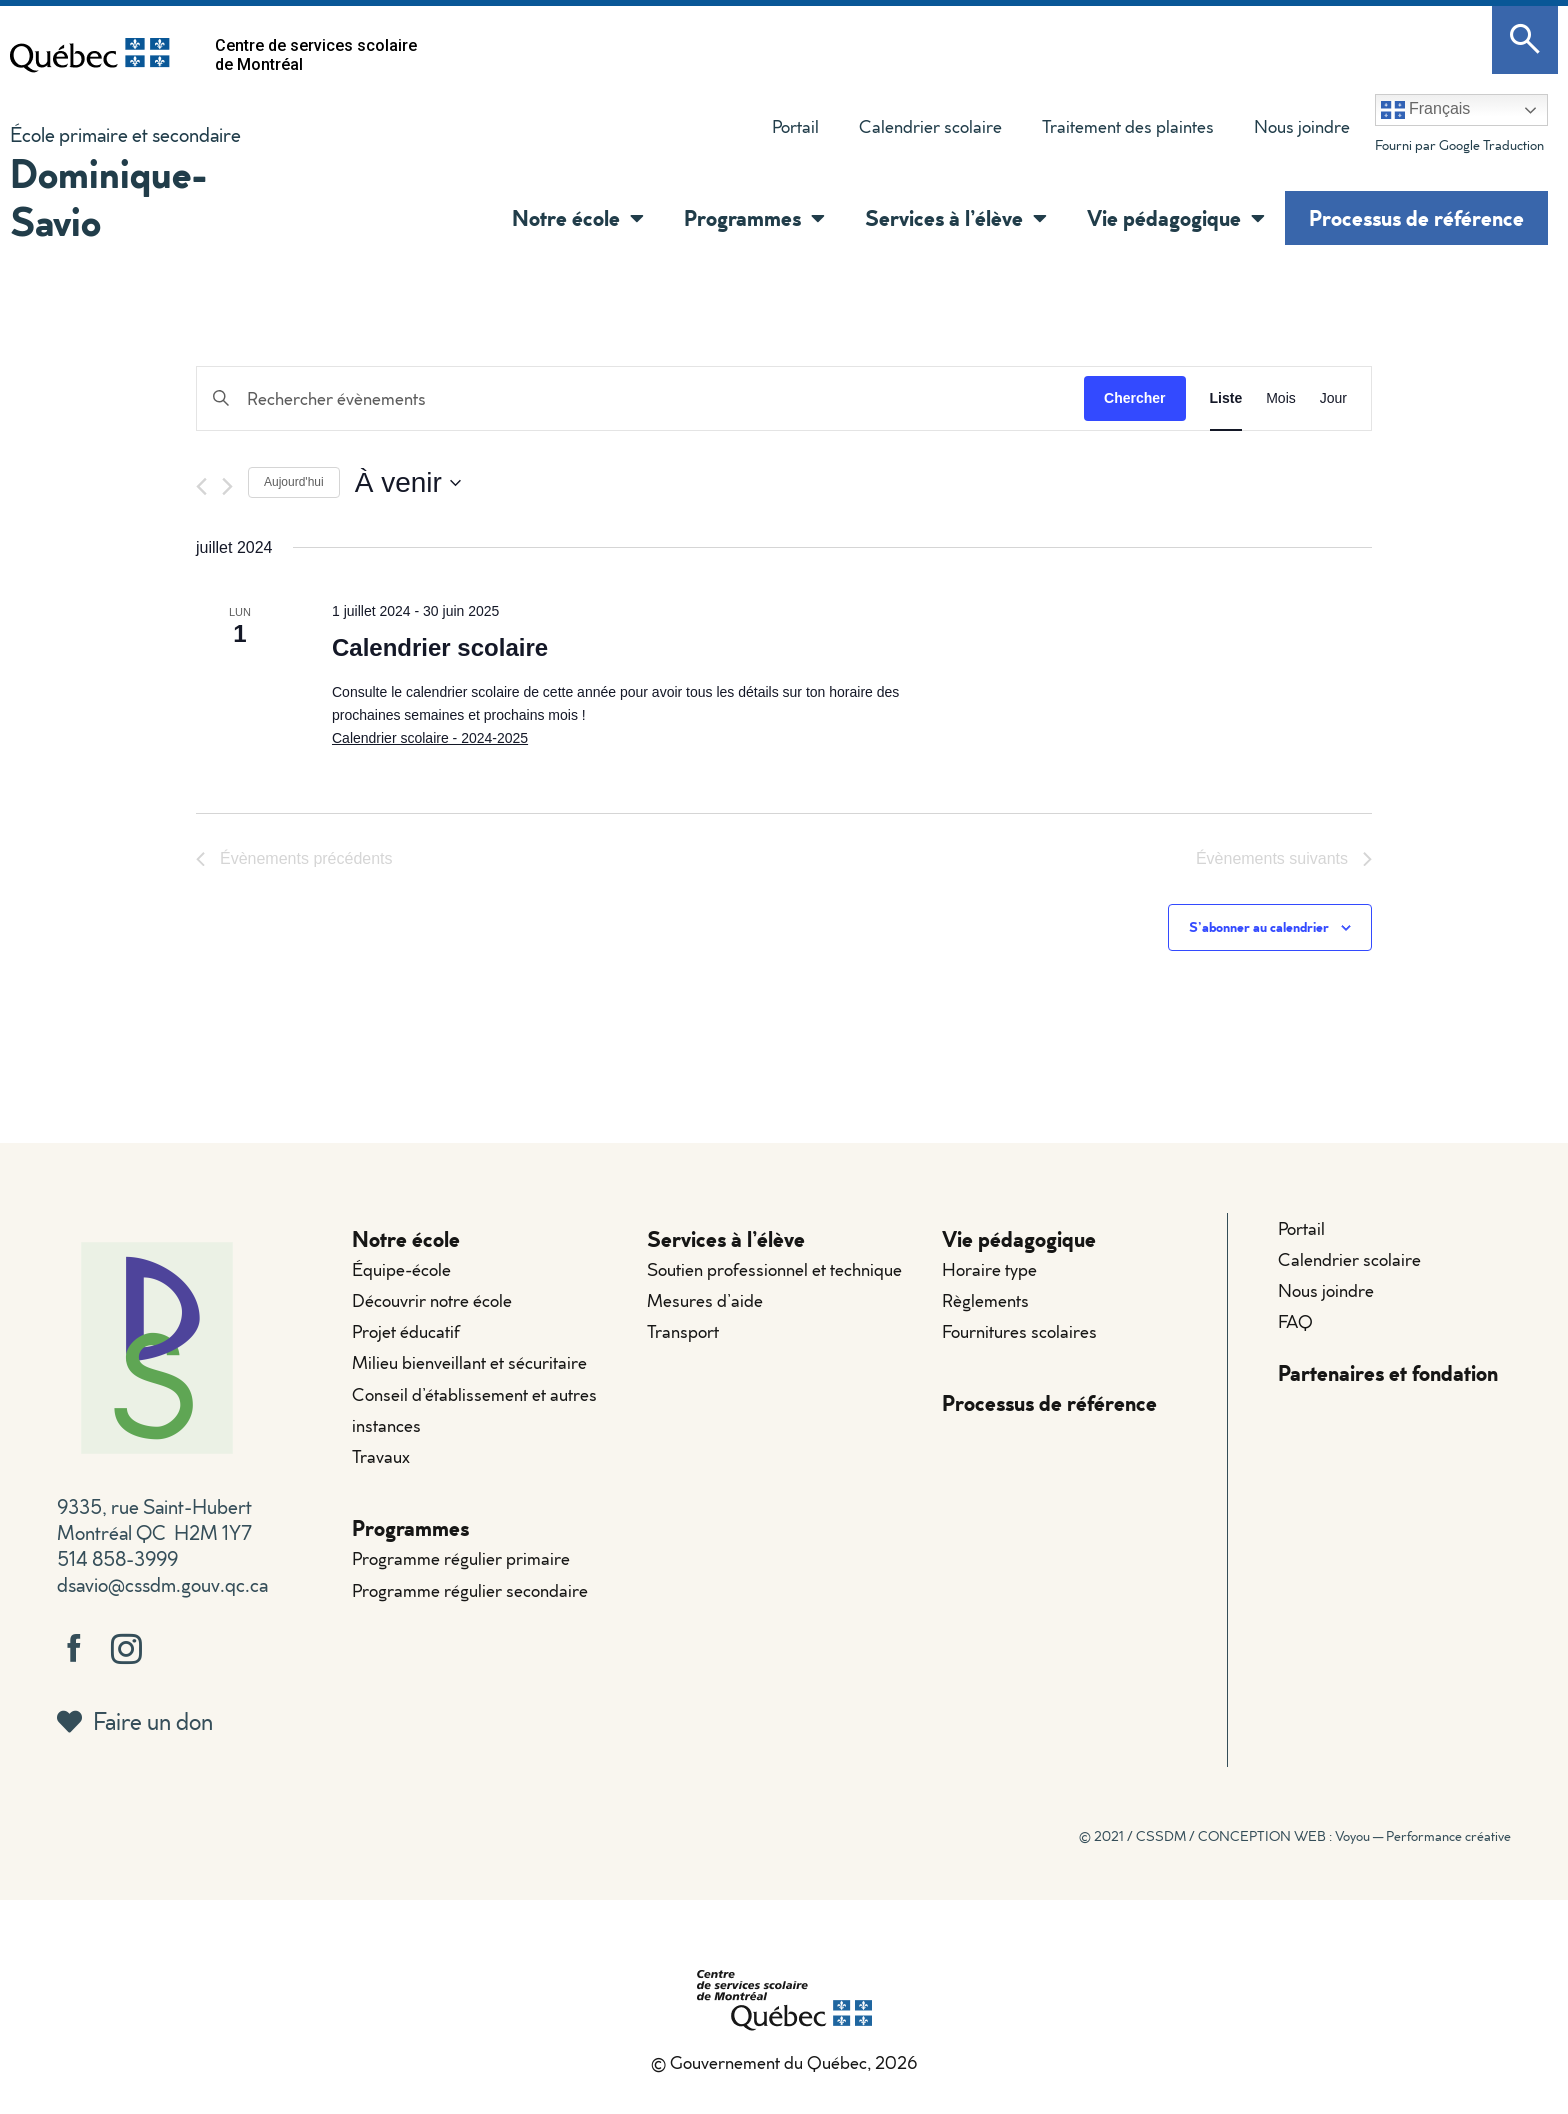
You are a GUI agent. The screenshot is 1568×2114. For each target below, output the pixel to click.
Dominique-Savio (109, 196)
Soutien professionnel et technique (774, 1269)
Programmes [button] (754, 218)
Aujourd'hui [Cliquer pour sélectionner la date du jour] (294, 482)
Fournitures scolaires (1019, 1331)
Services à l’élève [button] (956, 218)
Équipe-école (401, 1269)
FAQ (1295, 1321)
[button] (632, 218)
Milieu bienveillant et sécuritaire (469, 1363)
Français (1426, 110)
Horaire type (989, 1269)
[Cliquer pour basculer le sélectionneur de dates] (408, 483)
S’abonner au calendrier (1259, 926)
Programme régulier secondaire (470, 1590)
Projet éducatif (406, 1331)
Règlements (985, 1300)
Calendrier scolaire (930, 126)
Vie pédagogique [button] (1176, 218)
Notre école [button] (578, 218)
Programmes (410, 1527)
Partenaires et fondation (1388, 1373)
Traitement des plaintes (1118, 131)
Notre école (406, 1238)
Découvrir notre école (432, 1300)
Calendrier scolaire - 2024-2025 (430, 738)
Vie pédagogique (1019, 1238)
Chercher (1134, 398)
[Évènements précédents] (201, 486)
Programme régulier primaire (461, 1559)
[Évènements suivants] (227, 486)
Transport (683, 1331)
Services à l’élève (726, 1238)
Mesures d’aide (705, 1300)
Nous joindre (1302, 126)
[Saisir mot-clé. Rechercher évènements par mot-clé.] (640, 398)
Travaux (381, 1456)
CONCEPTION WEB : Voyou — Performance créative (1354, 1836)
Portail (795, 126)
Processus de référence (1416, 217)
